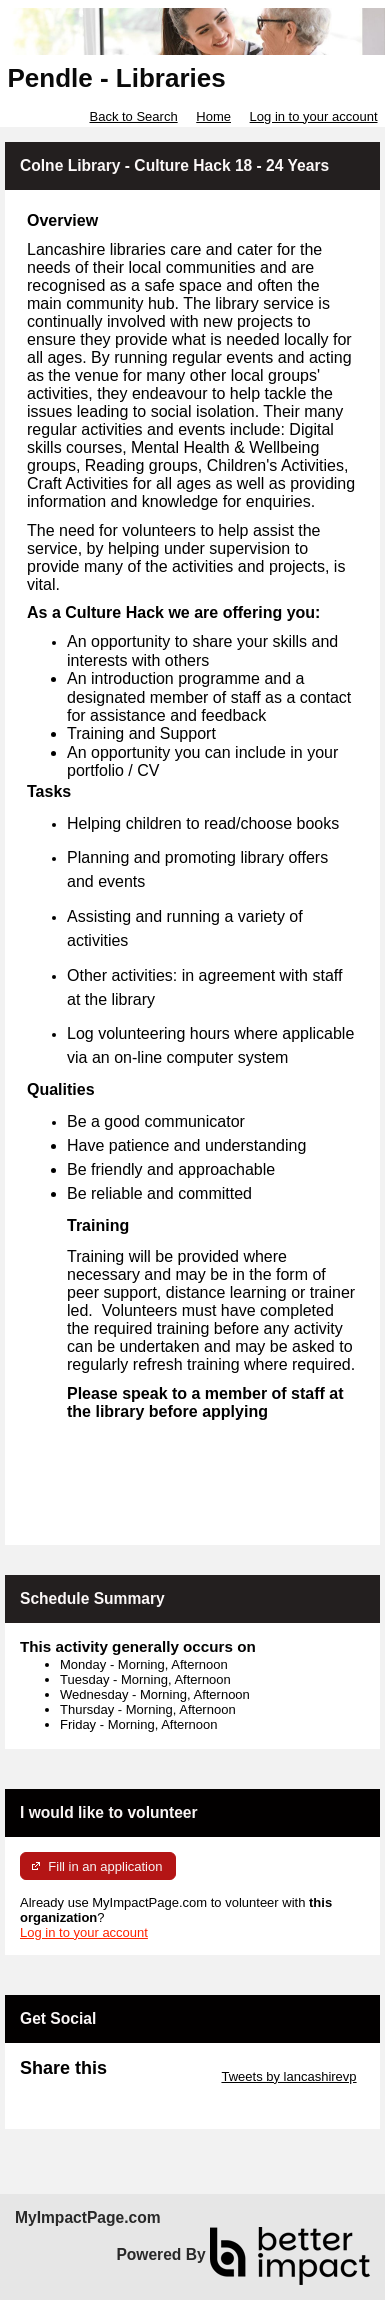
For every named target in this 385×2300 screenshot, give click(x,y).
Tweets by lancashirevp (288, 2076)
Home (213, 116)
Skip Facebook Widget (85, 2091)
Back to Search (133, 116)
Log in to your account (314, 116)
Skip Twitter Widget (162, 2076)
